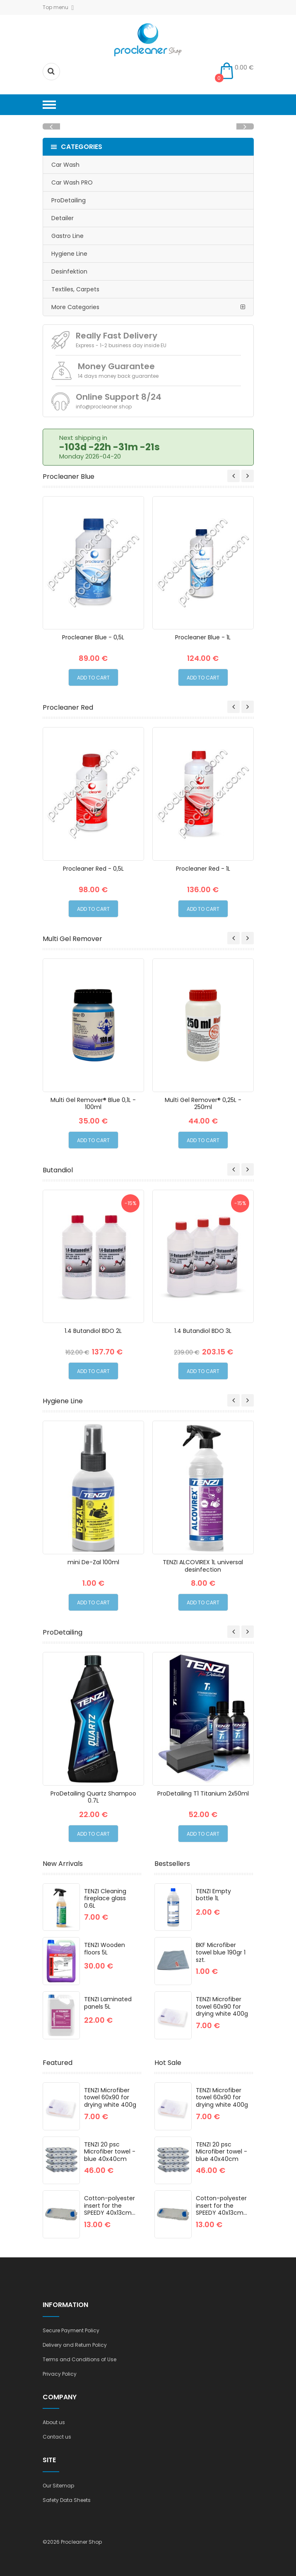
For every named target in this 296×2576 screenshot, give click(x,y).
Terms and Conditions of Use (79, 2359)
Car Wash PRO (72, 182)
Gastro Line (67, 236)
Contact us (57, 2436)
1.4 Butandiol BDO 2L (93, 1331)
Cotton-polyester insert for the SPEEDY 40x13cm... (109, 2205)
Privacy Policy (60, 2373)
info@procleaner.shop (104, 406)
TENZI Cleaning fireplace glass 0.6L (105, 1898)
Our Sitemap (58, 2485)
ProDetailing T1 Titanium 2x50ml (203, 1793)
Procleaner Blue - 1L (203, 637)
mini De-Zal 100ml (93, 1562)
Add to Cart (93, 677)
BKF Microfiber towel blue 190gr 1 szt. (220, 1952)
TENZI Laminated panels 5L (108, 2003)
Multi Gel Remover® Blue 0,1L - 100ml (93, 1104)
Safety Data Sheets (67, 2500)
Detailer (62, 218)
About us (54, 2422)
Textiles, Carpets (75, 289)
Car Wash (65, 165)
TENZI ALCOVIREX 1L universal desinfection (203, 1566)
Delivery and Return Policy (75, 2344)
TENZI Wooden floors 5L (104, 1949)
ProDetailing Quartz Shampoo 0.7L (93, 1797)
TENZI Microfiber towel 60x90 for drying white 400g (222, 2006)
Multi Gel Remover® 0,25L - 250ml (203, 1104)
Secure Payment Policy (71, 2330)
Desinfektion (69, 271)
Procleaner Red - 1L (203, 868)
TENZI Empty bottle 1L (213, 1895)
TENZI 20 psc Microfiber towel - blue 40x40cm (109, 2151)
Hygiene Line (69, 254)
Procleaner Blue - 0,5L (93, 637)
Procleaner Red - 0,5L (93, 868)
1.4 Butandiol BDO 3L (202, 1331)
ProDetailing (68, 200)
